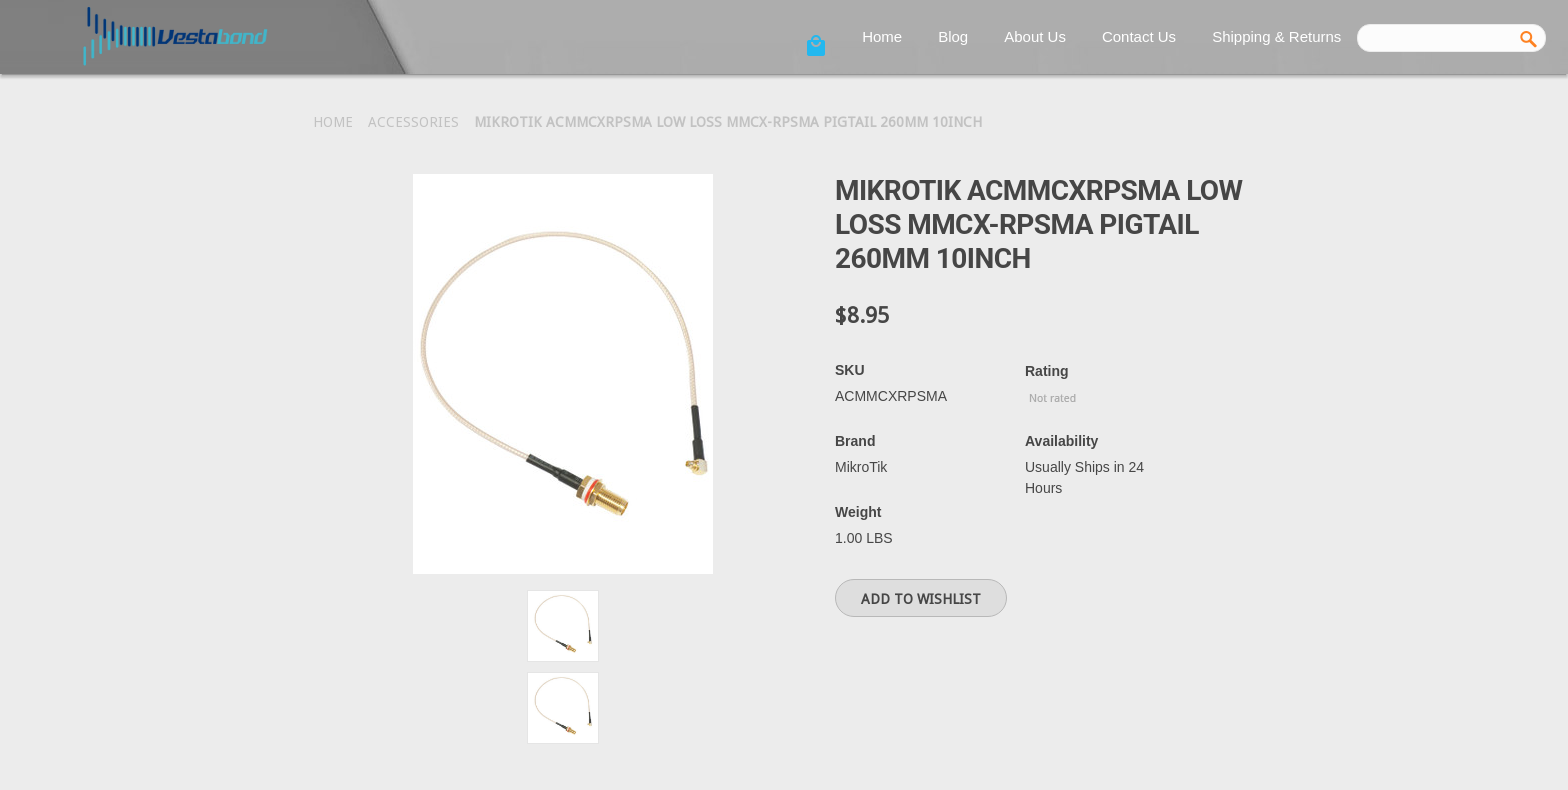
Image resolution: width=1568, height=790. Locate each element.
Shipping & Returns (1276, 36)
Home (882, 36)
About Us (1035, 36)
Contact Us (1139, 36)
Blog (953, 36)
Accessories (413, 122)
